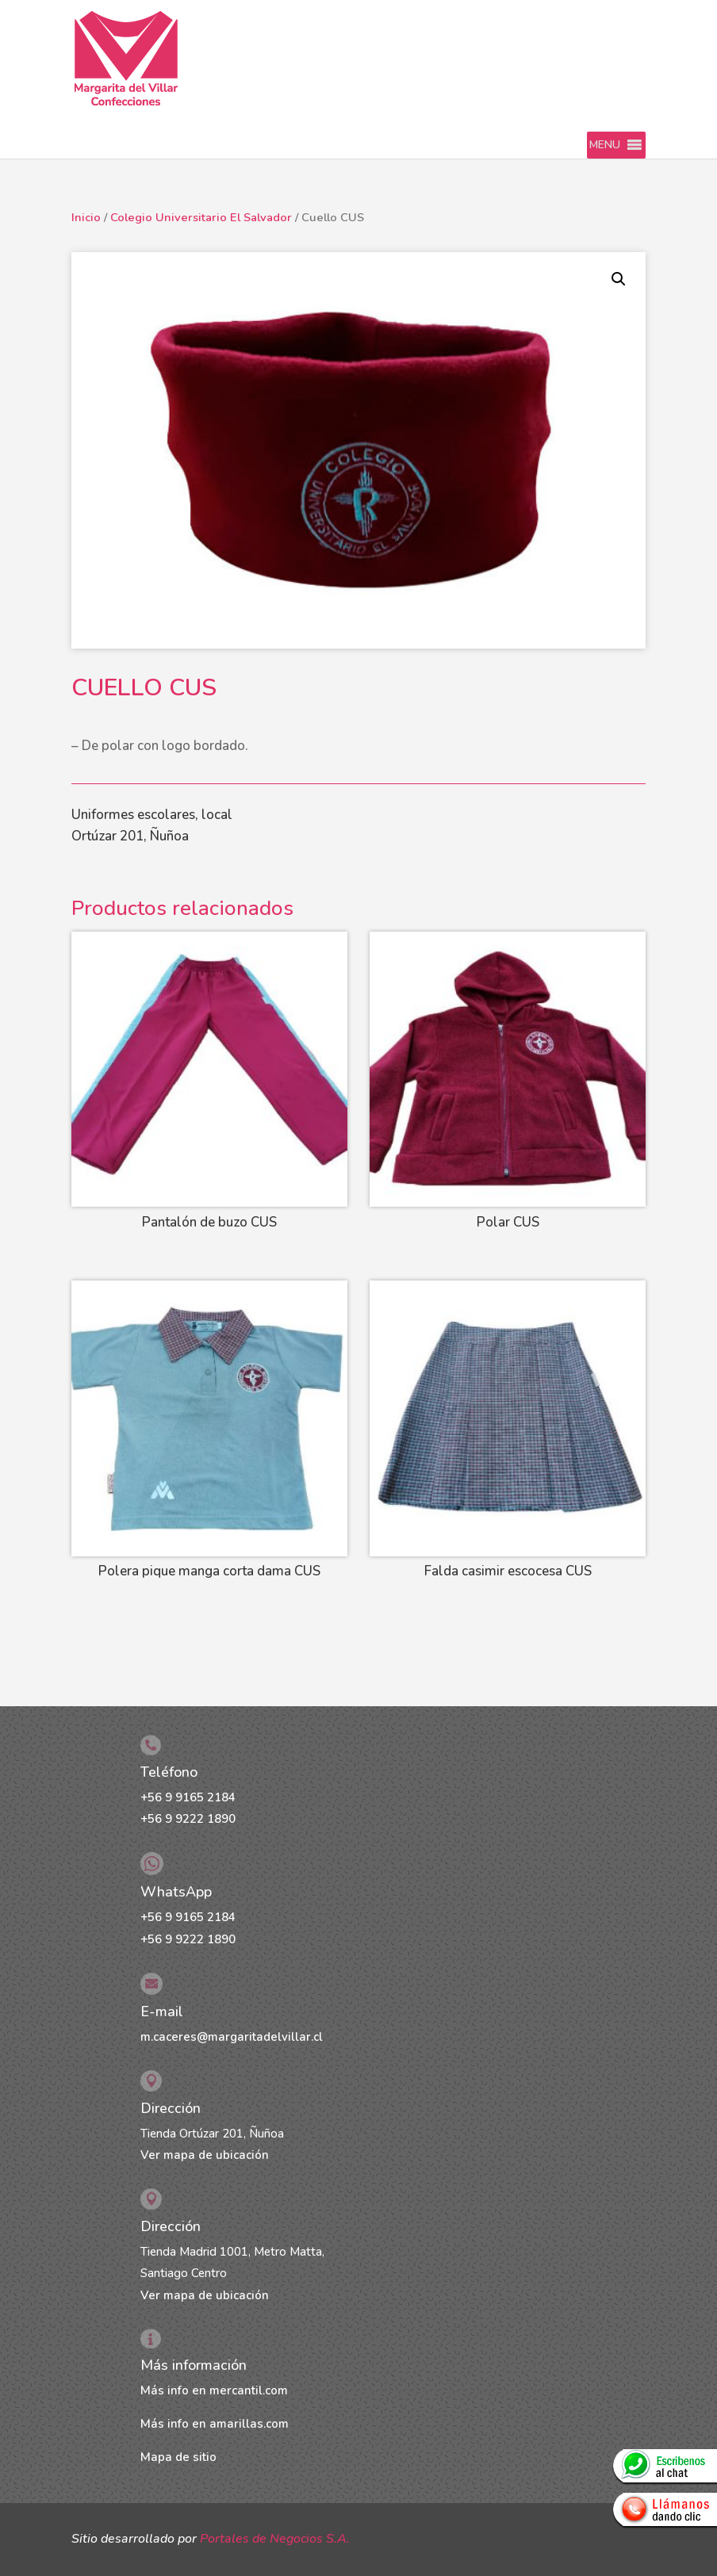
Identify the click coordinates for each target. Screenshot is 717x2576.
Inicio (86, 217)
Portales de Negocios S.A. (275, 2538)
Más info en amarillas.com (214, 2424)
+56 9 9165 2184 (188, 1797)
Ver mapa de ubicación (204, 2155)
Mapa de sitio (178, 2457)
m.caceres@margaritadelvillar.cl (231, 2037)
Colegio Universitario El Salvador (201, 217)
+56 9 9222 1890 (188, 1819)
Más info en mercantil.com (214, 2390)
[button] (604, 145)
